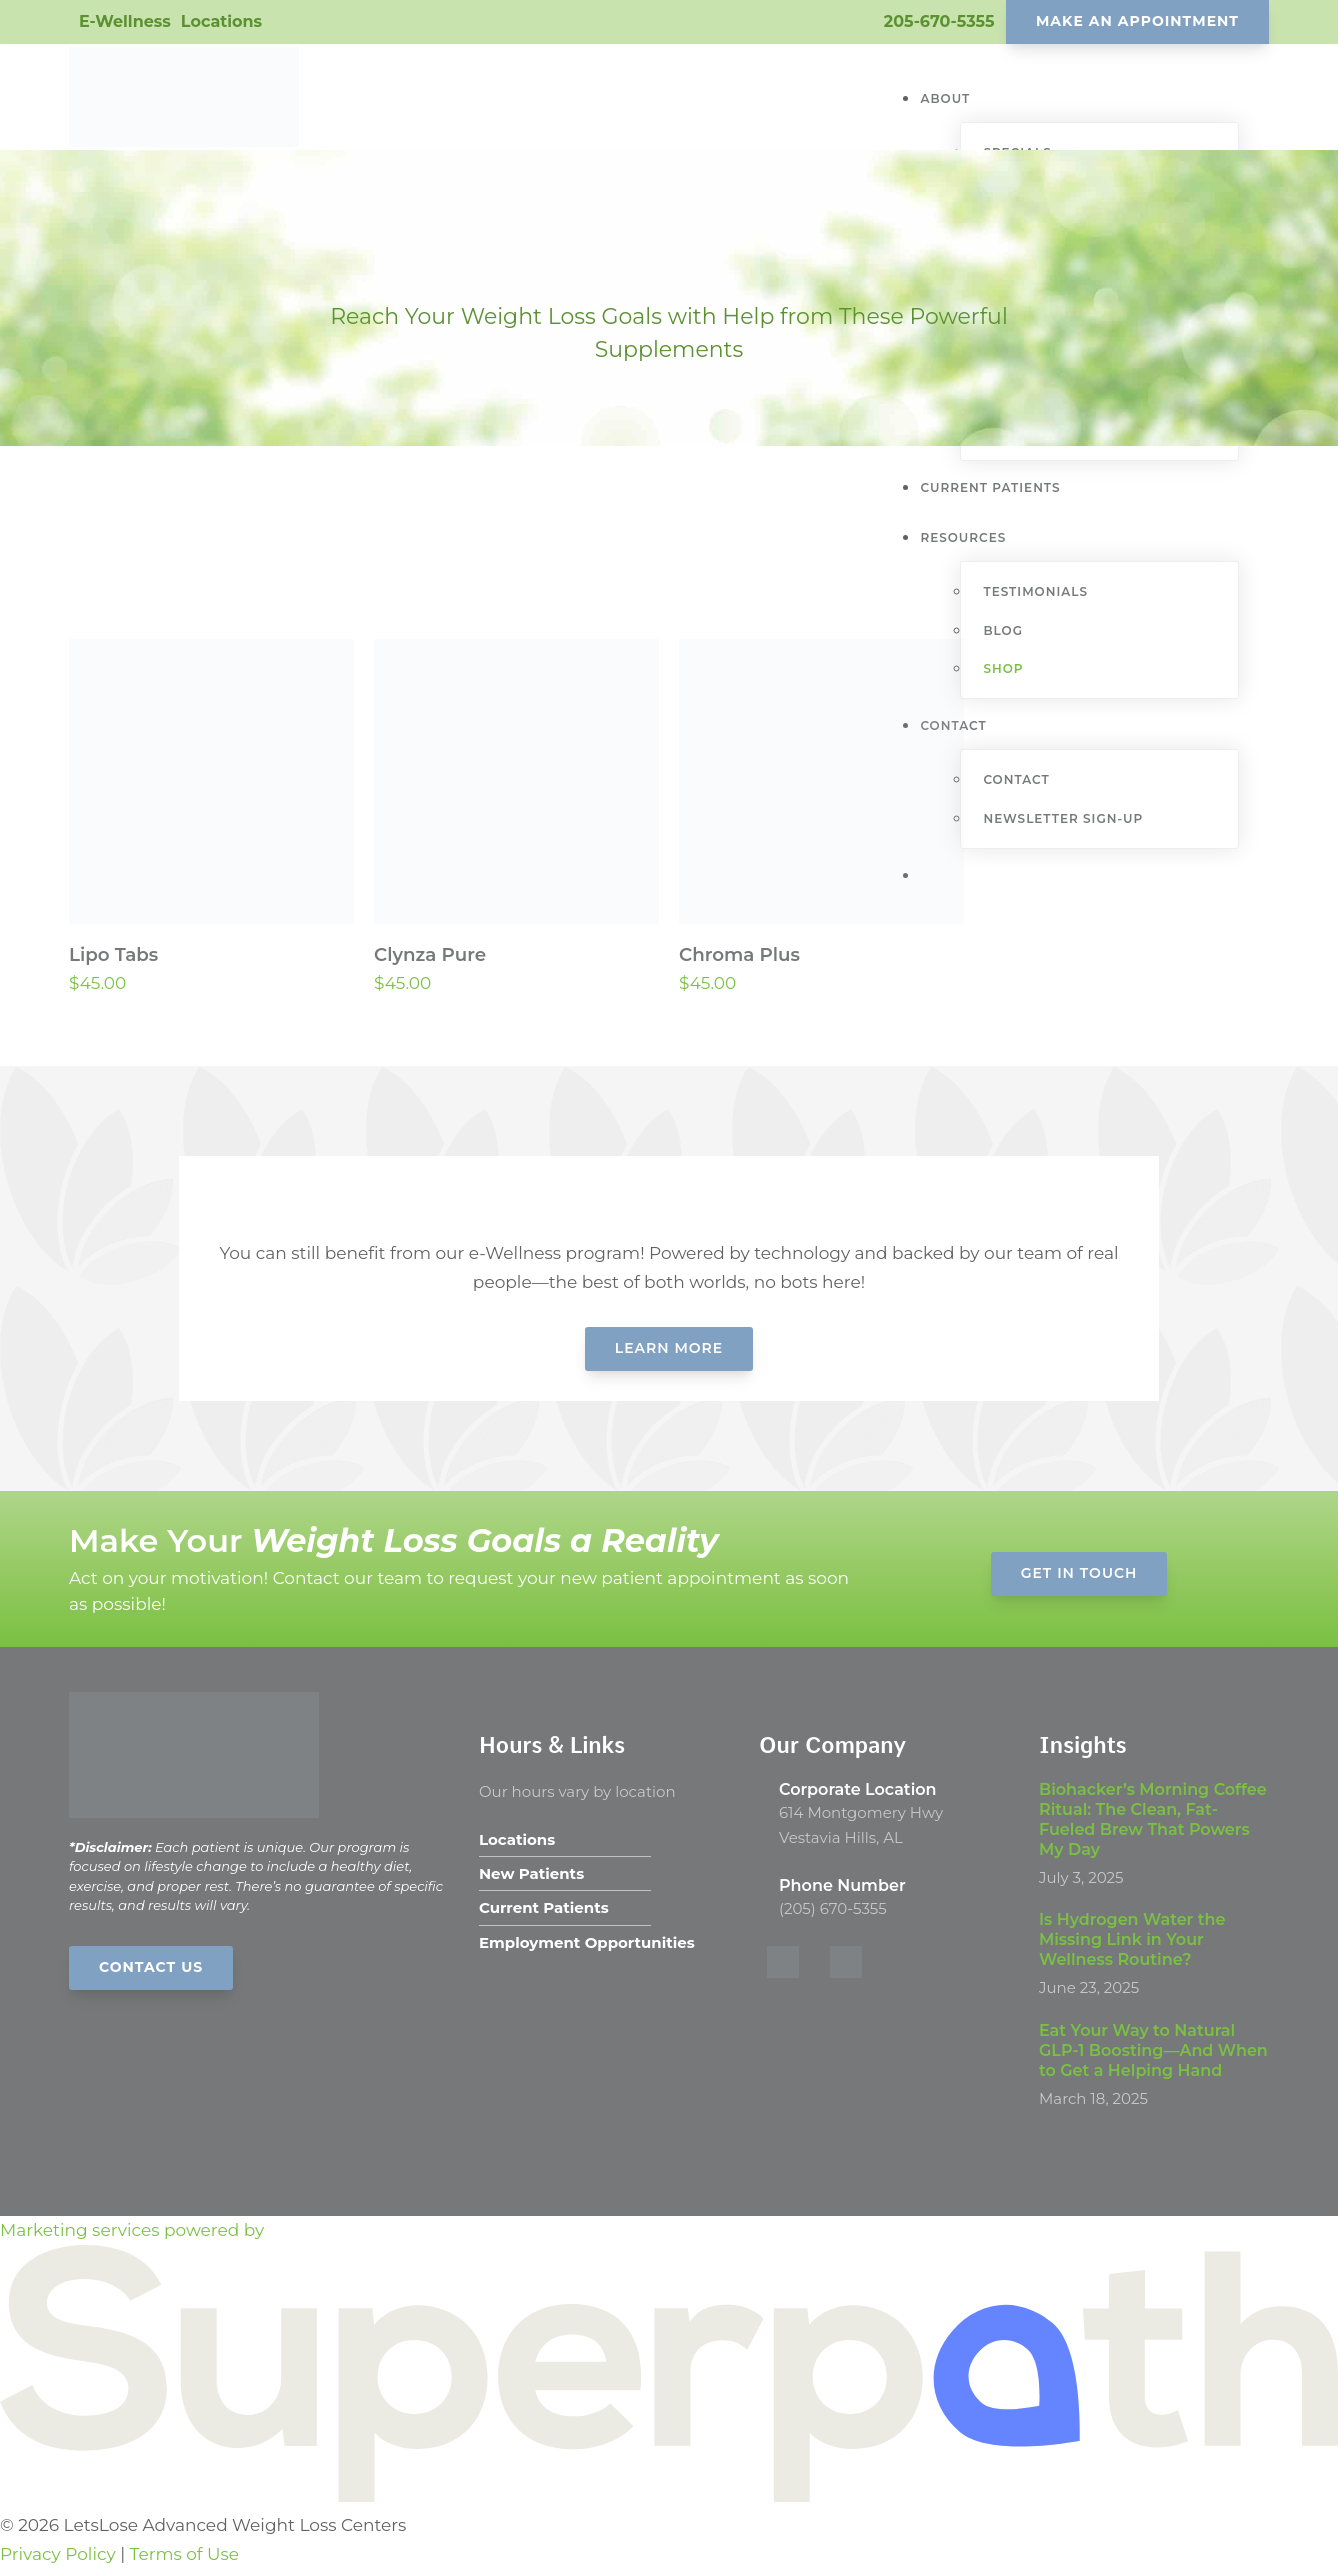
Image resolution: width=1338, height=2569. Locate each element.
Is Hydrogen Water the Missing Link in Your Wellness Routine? (1132, 1939)
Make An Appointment (1137, 21)
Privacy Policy (58, 2554)
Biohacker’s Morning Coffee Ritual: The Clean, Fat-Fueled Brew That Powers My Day (1153, 1819)
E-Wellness (125, 21)
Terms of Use (184, 2554)
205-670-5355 (939, 21)
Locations (221, 21)
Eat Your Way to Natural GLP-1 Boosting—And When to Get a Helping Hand (1153, 2050)
